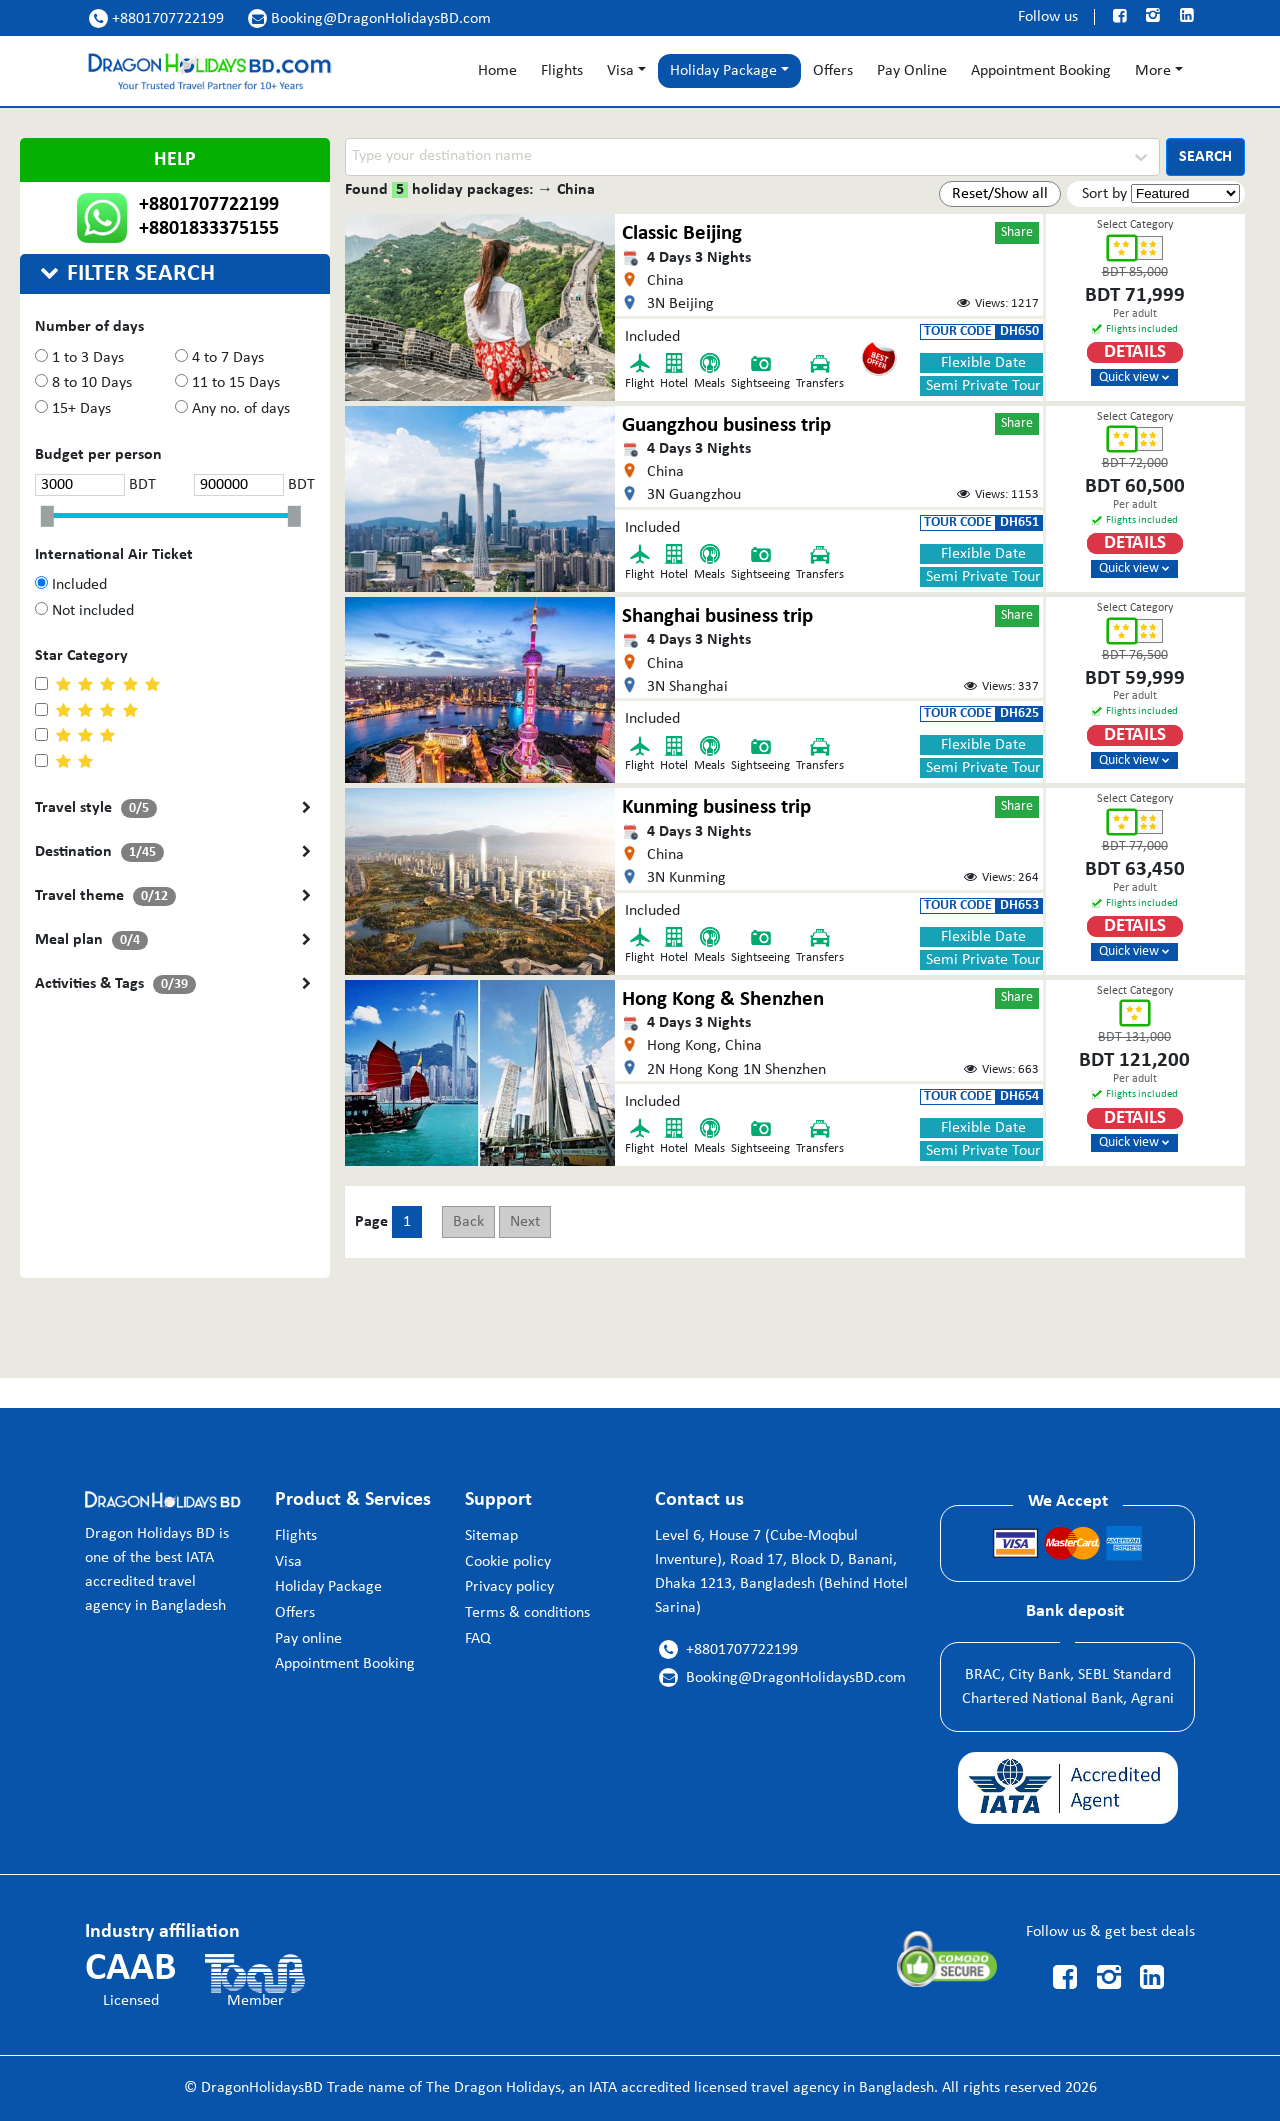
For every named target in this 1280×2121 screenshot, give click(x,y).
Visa (620, 71)
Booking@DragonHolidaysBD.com (369, 18)
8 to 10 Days (83, 382)
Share (1017, 232)
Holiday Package (328, 1587)
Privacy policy (509, 1587)
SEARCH (1205, 157)
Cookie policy (508, 1562)
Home (497, 71)
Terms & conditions (527, 1613)
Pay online (308, 1639)
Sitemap (491, 1536)
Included (71, 584)
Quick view (1134, 377)
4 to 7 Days (219, 357)
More (1153, 71)
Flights (562, 71)
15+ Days (73, 408)
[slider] (52, 517)
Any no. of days (232, 408)
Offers (833, 71)
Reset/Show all (1000, 194)
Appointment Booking (1041, 71)
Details (1135, 352)
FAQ (478, 1639)
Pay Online (912, 71)
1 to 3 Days (79, 357)
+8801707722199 (156, 18)
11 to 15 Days (227, 382)
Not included (84, 610)
